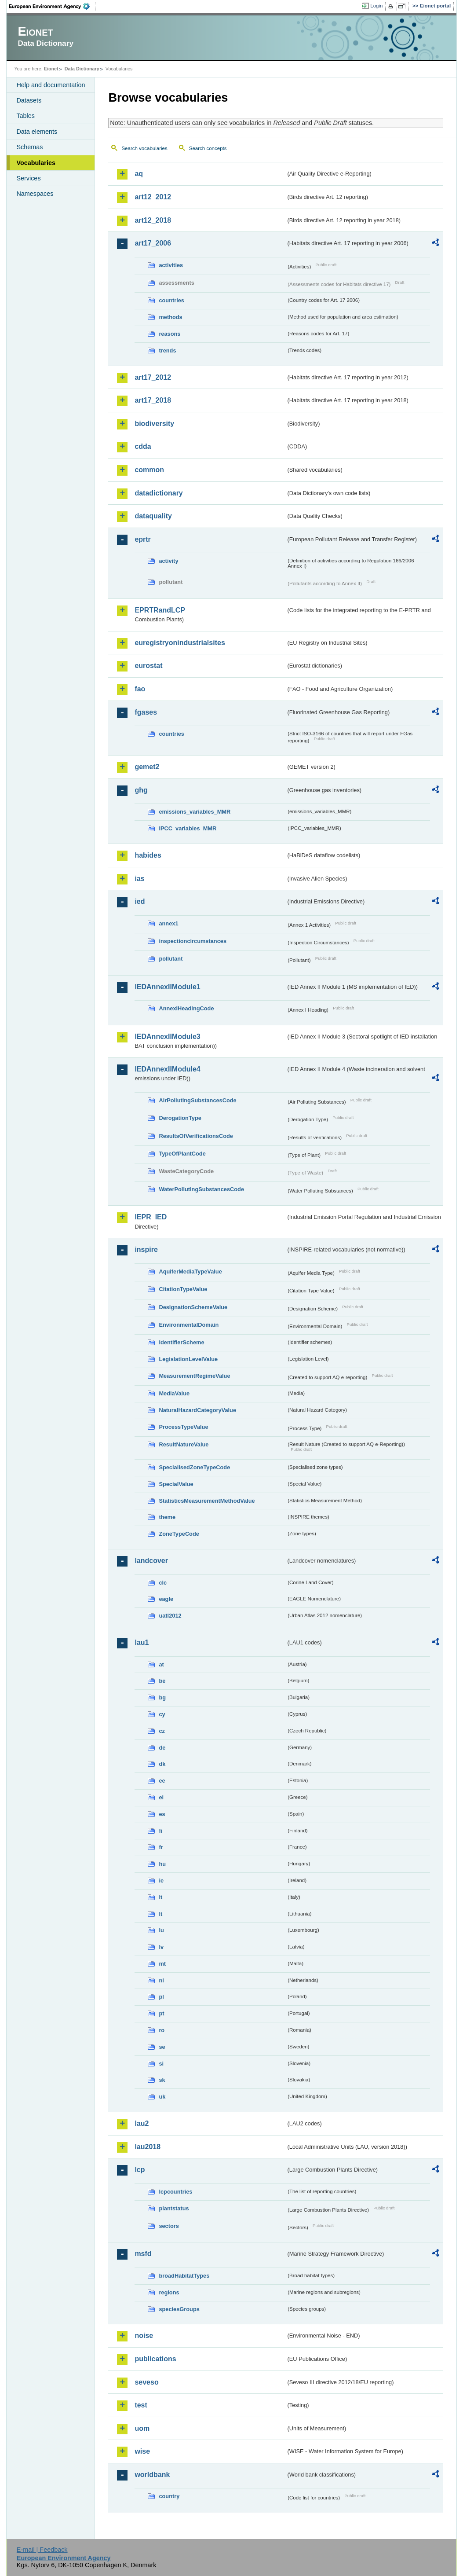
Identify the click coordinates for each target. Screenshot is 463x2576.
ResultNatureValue (183, 1444)
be (162, 1680)
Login (376, 5)
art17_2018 (153, 400)
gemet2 (147, 767)
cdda (143, 446)
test (141, 2405)
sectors (169, 2226)
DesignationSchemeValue (193, 1307)
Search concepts (208, 148)
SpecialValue (176, 1484)
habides (148, 855)
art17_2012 (153, 377)
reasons (169, 333)
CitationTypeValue (183, 1289)
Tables (25, 115)
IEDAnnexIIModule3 (167, 1036)
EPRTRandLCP (160, 610)
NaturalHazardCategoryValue (197, 1410)
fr (161, 1847)
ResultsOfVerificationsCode (196, 1136)
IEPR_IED (151, 1217)
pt (161, 2013)
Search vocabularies (144, 148)
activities (171, 265)
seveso (146, 2382)
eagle (166, 1599)
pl (161, 1996)
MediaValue (174, 1393)
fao (140, 689)
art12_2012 (153, 197)
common (149, 469)
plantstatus (174, 2208)
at (161, 1664)
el (161, 1797)
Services (28, 178)
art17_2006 (153, 243)
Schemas (29, 146)
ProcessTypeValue (183, 1427)
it (160, 1897)
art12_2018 (153, 220)
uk (162, 2096)
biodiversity (154, 423)
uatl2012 (170, 1615)
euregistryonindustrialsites (180, 642)
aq (139, 173)
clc (163, 1582)
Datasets (28, 100)
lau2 (142, 2123)
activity (168, 561)
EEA (52, 6)
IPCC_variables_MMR (187, 828)
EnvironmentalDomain (189, 1324)
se (162, 2047)
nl (161, 1980)
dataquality (153, 516)
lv (161, 1947)
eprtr (142, 539)
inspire (146, 1249)
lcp (140, 2169)
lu (161, 1930)
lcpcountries (175, 2191)
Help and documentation (50, 84)
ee (162, 1780)
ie (161, 1880)
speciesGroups (179, 2309)
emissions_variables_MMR (194, 811)
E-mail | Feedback (42, 2549)
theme (167, 1517)
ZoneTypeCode (179, 1533)
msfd (143, 2253)
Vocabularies (35, 162)
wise (142, 2451)
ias (139, 878)
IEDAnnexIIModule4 (167, 1069)
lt (160, 1914)
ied (140, 901)
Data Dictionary (82, 68)
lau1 (142, 1642)
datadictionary (158, 493)
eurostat (148, 665)
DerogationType (180, 1118)
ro (161, 2030)
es (162, 1814)
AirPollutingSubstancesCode (197, 1100)
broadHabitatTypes (184, 2275)
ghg (141, 790)
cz (162, 1731)
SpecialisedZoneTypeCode (194, 1467)
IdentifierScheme (181, 1342)
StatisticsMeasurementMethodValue (207, 1500)
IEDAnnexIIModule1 (167, 987)
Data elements (36, 131)
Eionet (51, 68)
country (169, 2496)
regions (169, 2292)
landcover (151, 1560)
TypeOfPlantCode (182, 1153)
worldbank (152, 2474)
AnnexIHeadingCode (186, 1008)
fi (160, 1830)
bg (162, 1697)
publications (155, 2359)
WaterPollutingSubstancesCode (201, 1189)
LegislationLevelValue (188, 1359)
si (161, 2063)
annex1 (168, 923)
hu (162, 1863)
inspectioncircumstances (192, 941)
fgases (146, 712)
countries (171, 300)
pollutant (170, 958)
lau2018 (147, 2146)
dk (162, 1764)
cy (162, 1714)
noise (144, 2335)
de (162, 1747)
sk (162, 2080)
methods (170, 317)
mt (162, 1963)
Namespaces (34, 193)
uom (142, 2428)
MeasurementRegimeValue (194, 1375)
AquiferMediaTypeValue (190, 1271)
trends (167, 350)
